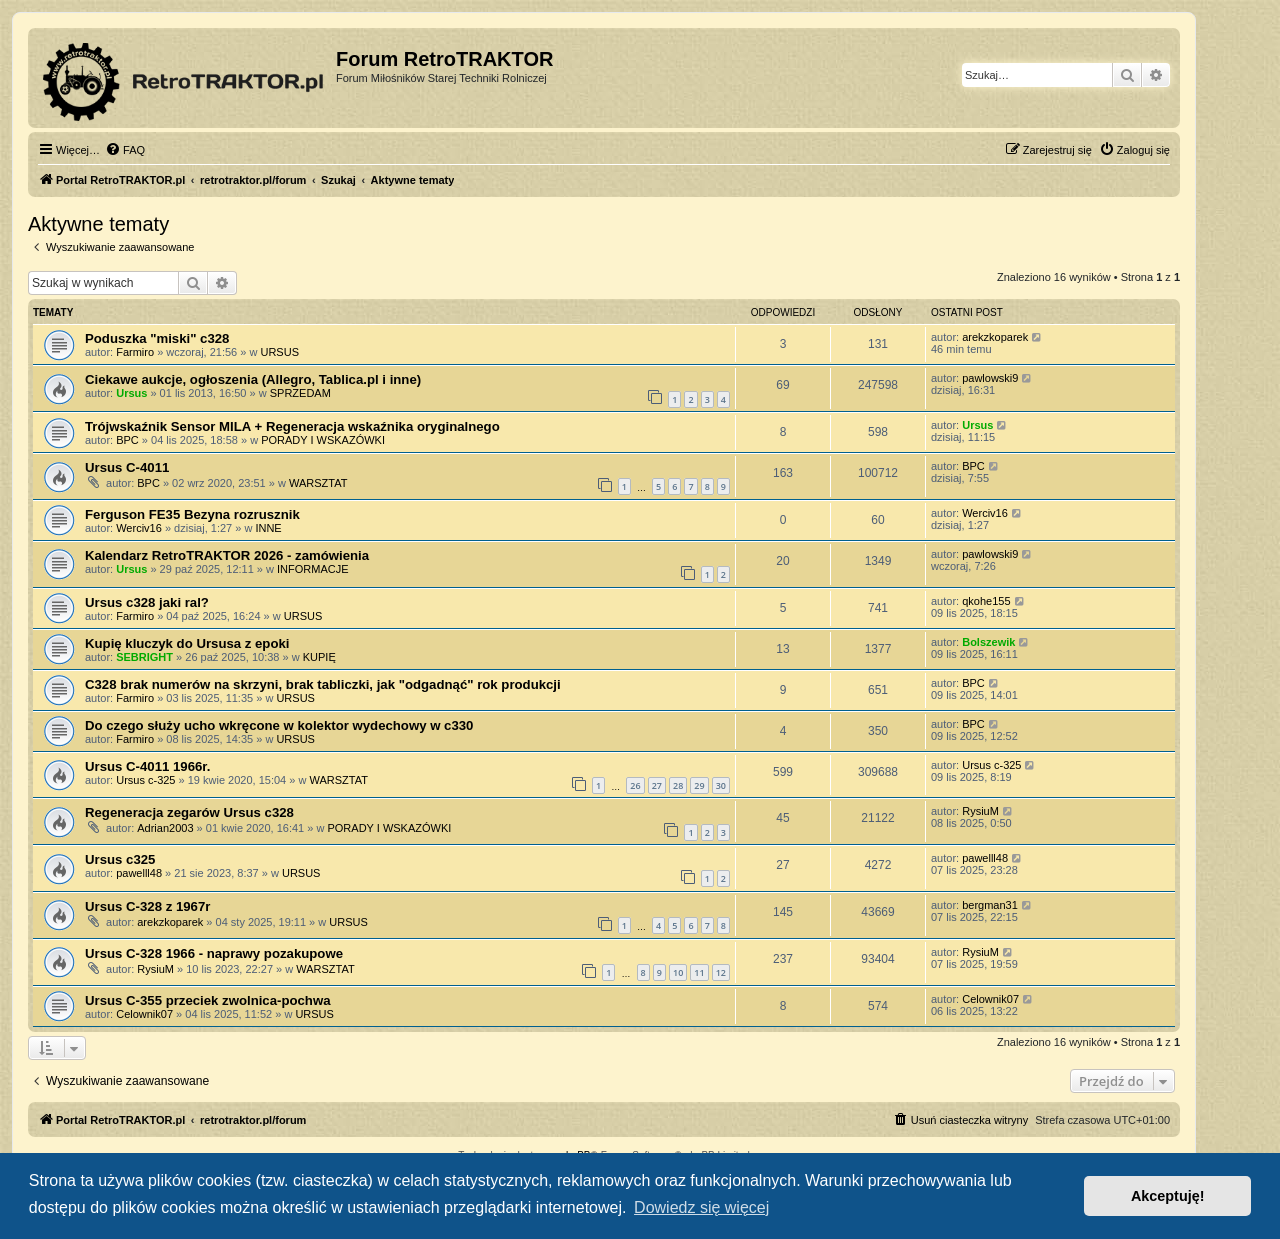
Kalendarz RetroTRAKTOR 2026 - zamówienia (227, 555)
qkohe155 (986, 601)
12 (721, 972)
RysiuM (980, 811)
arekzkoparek (995, 337)
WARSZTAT (318, 483)
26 (635, 785)
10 (678, 972)
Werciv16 (139, 528)
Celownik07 (144, 1014)
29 (699, 785)
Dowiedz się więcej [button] (701, 1207)
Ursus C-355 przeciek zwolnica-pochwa (208, 1000)
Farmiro (135, 352)
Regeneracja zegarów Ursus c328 (189, 812)
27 (657, 785)
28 (678, 785)
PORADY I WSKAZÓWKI (323, 440)
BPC (127, 440)
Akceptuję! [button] (1168, 1196)
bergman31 (990, 905)
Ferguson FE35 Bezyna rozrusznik (192, 514)
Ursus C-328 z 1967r (147, 906)
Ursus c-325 (145, 780)
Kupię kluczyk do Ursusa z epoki (187, 643)
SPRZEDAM (300, 393)
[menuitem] (125, 150)
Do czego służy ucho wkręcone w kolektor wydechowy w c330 (279, 725)
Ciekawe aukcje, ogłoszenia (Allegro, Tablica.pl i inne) (253, 379)
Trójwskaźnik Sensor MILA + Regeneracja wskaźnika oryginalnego (292, 426)
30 (721, 785)
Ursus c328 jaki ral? (147, 602)
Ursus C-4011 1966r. (147, 766)
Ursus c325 (120, 859)
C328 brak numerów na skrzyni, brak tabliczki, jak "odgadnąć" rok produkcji (323, 684)
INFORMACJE (313, 569)
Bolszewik (988, 642)
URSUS (279, 352)
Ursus (131, 393)
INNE (268, 528)
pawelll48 (139, 873)
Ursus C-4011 (127, 467)
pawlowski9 (990, 378)
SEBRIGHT (144, 657)
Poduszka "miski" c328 (157, 338)
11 (699, 972)
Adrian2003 (165, 828)
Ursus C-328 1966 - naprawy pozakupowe (214, 953)
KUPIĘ (319, 657)
